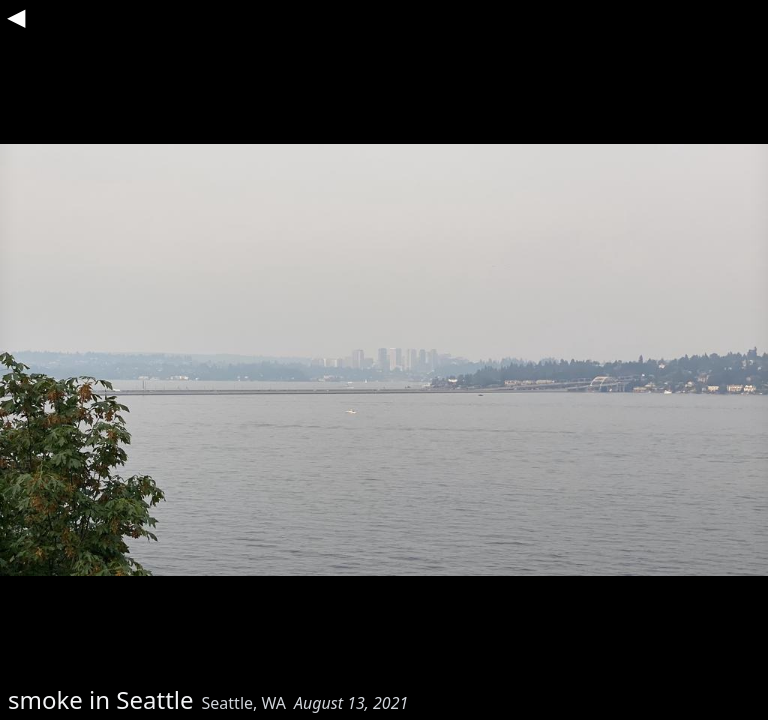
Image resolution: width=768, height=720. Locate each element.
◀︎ (16, 16)
